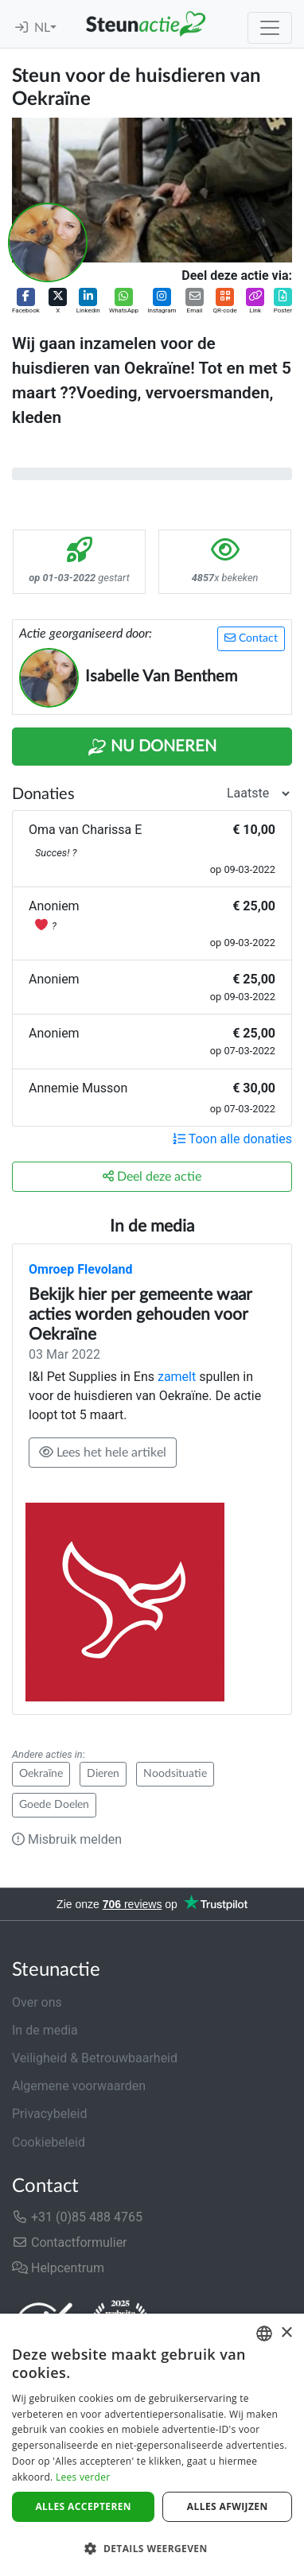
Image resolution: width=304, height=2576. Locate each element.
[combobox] (264, 2333)
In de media (45, 2030)
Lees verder (83, 2477)
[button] (26, 302)
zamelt (178, 1376)
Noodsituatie (175, 1773)
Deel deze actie (152, 1176)
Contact (251, 638)
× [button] (286, 2333)
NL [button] (42, 27)
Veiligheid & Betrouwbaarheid (94, 2058)
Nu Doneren (152, 747)
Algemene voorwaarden (79, 2085)
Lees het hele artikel (102, 1452)
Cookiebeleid (48, 2142)
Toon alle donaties (232, 1138)
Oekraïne (41, 1773)
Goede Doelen (54, 1804)
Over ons (37, 2002)
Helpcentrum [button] (58, 2267)
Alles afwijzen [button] (227, 2506)
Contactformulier (69, 2242)
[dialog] (152, 2445)
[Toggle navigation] (269, 28)
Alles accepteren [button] (83, 2506)
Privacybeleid (49, 2113)
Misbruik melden (67, 1839)
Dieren (103, 1773)
